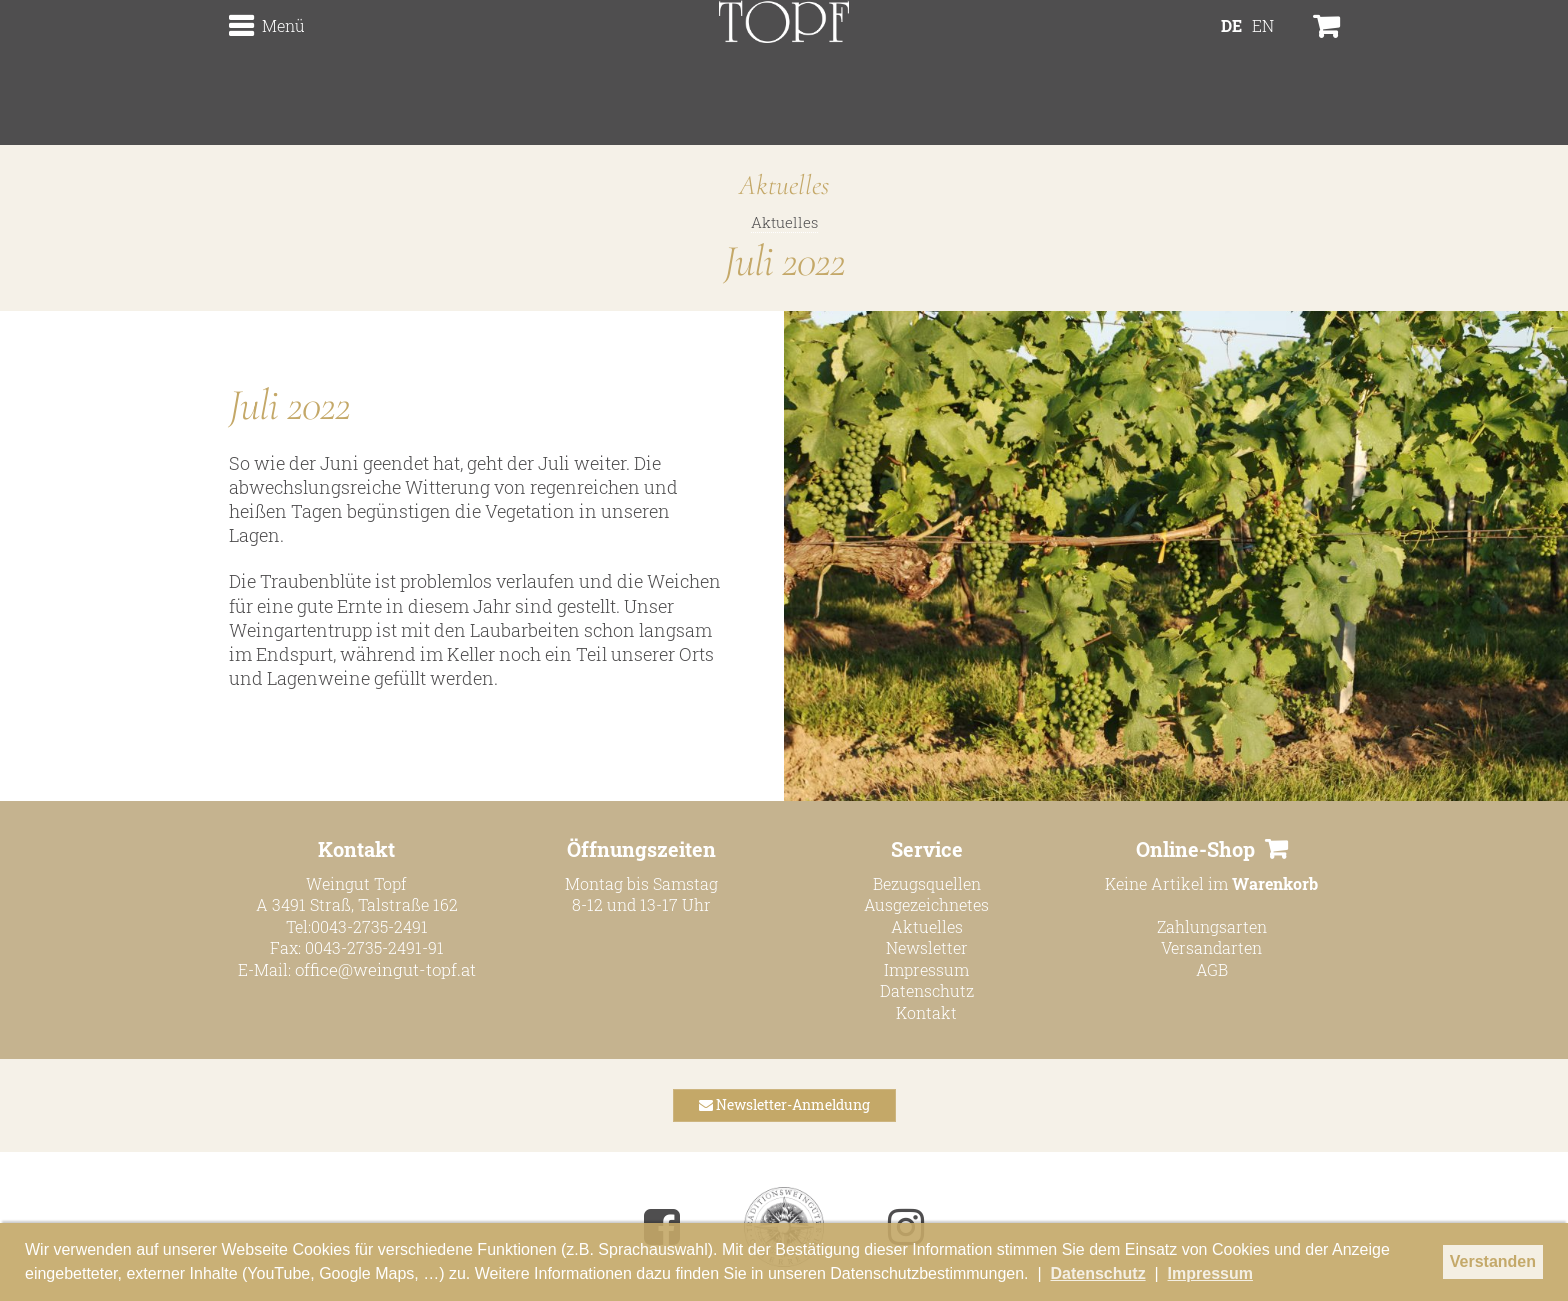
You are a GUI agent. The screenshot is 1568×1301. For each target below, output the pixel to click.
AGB (1212, 968)
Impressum (926, 968)
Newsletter (927, 947)
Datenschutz (927, 990)
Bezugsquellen (927, 882)
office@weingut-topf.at (385, 968)
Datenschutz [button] (1098, 1273)
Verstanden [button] (1493, 1261)
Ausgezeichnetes (926, 904)
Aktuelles (784, 222)
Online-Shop (1195, 848)
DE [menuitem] (1231, 75)
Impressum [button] (1210, 1273)
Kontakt (926, 1012)
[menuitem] (1231, 75)
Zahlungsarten (1212, 925)
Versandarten (1211, 947)
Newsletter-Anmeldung (784, 1103)
